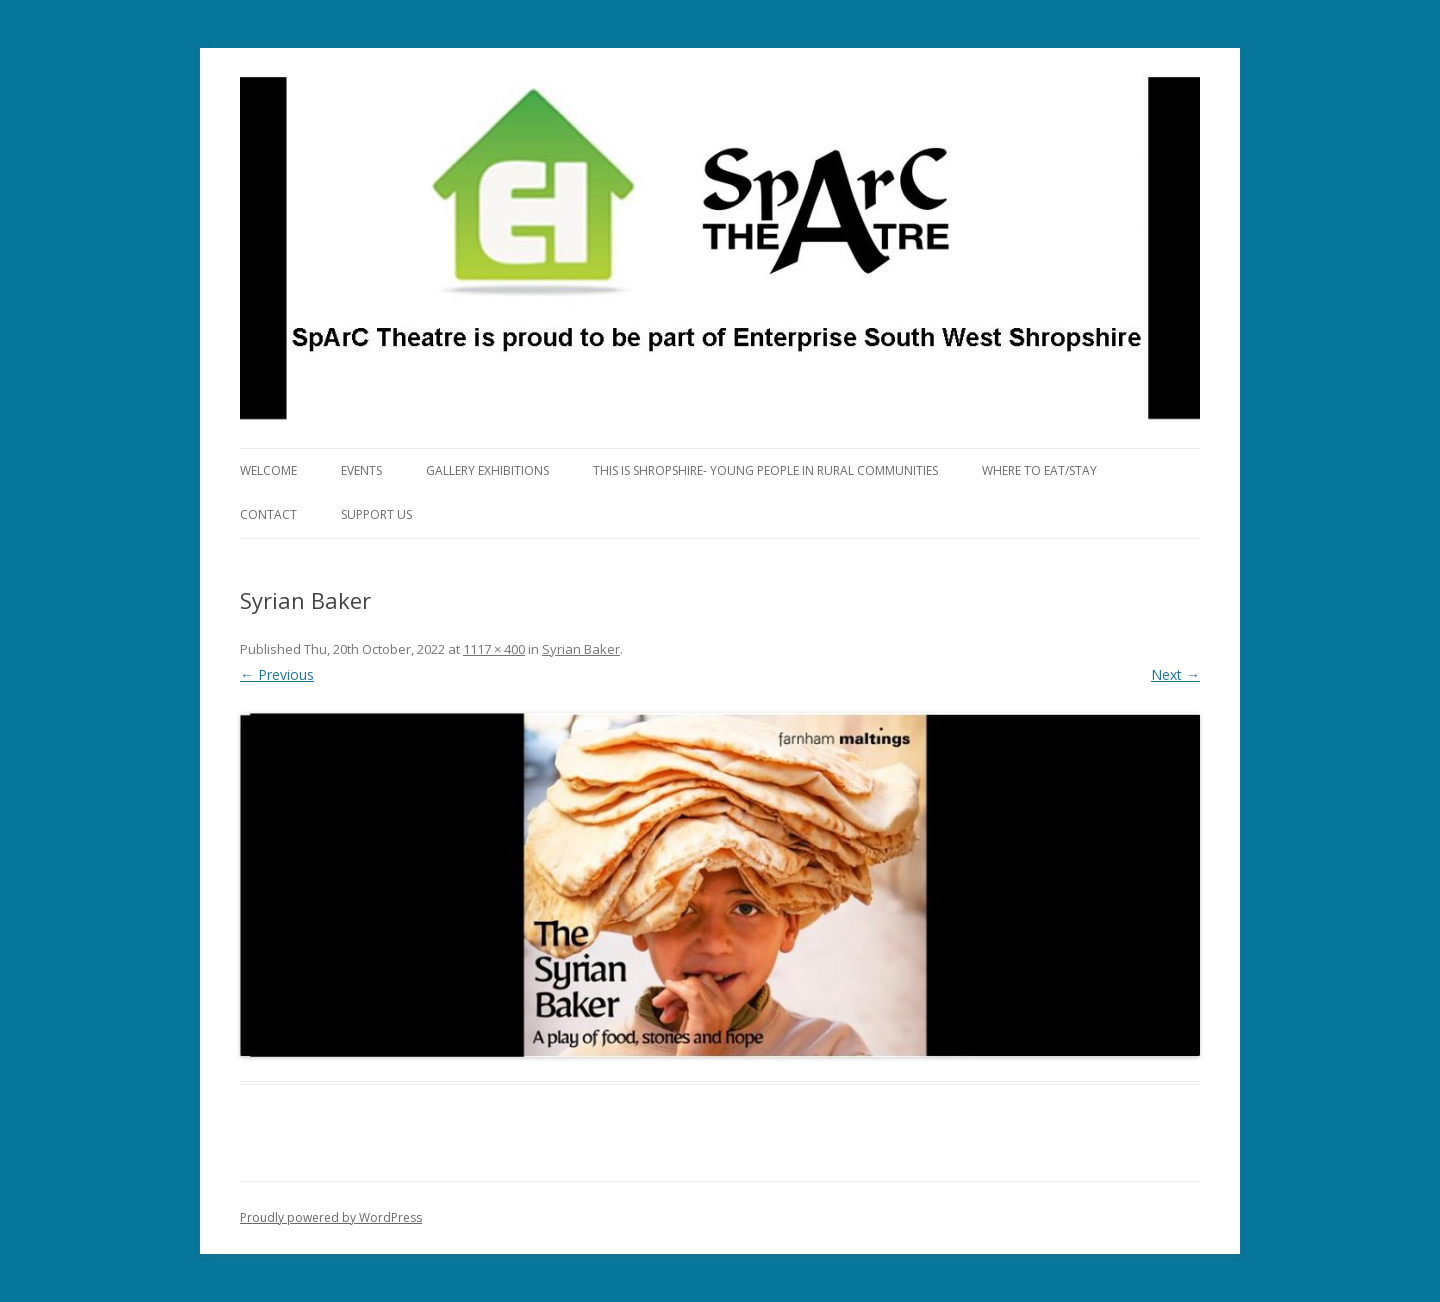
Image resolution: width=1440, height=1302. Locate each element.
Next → (1175, 674)
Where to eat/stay (1039, 470)
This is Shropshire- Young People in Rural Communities (765, 470)
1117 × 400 (494, 649)
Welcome (268, 470)
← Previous (277, 674)
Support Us (376, 514)
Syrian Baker (581, 649)
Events (361, 470)
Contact (268, 514)
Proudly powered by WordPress (331, 1217)
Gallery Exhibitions (487, 470)
